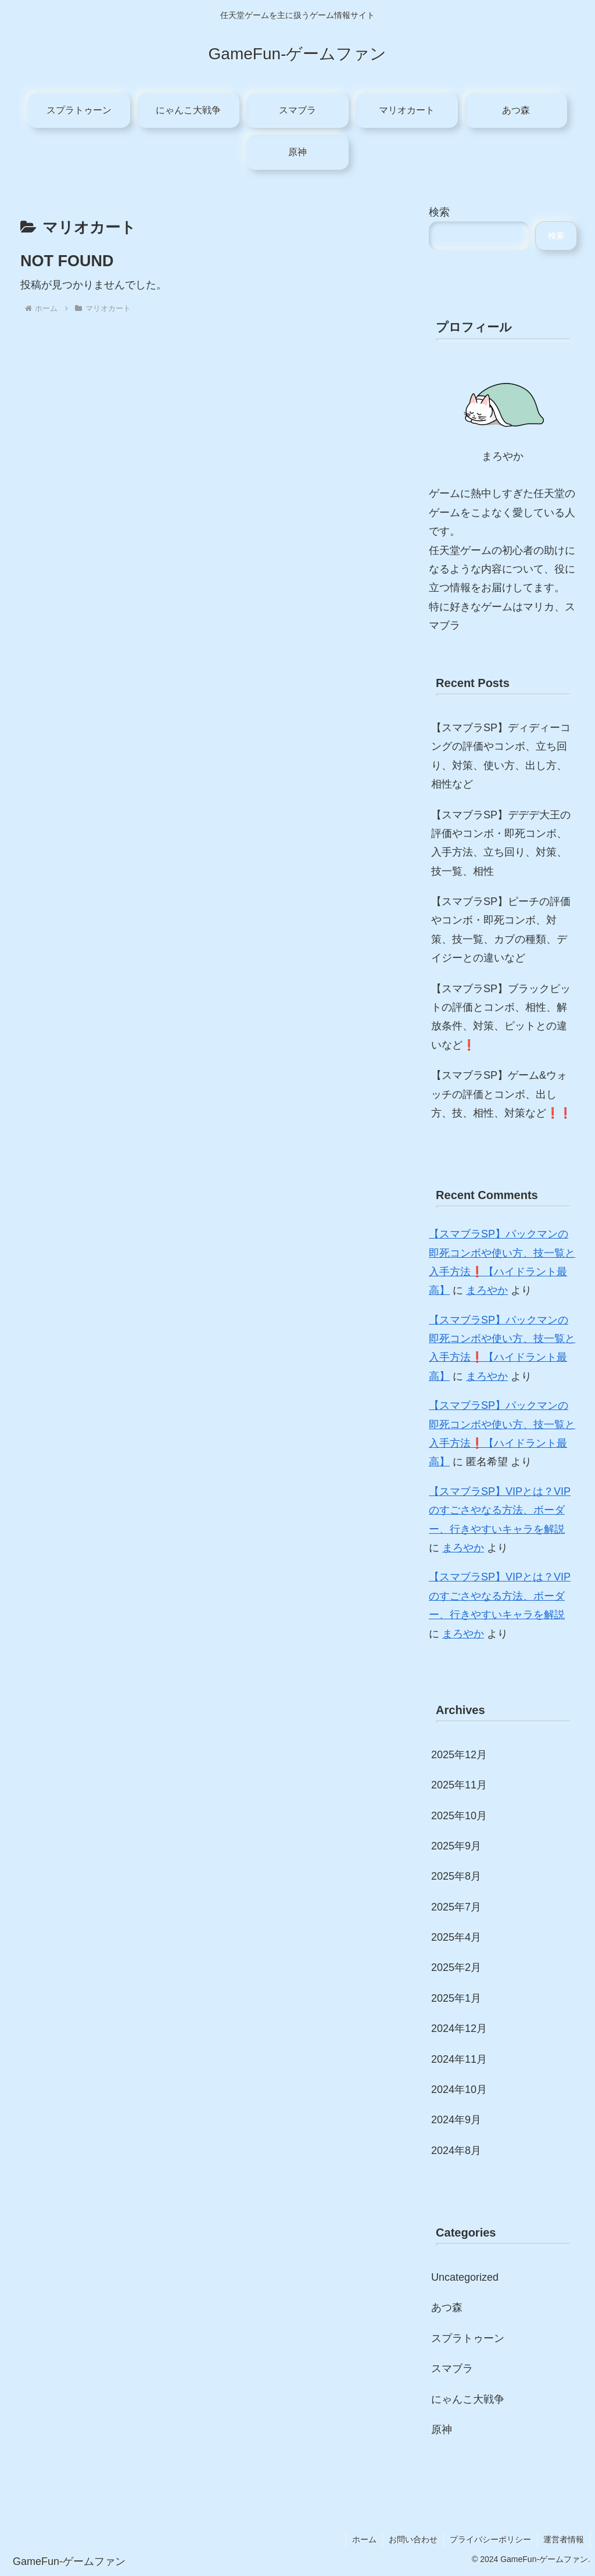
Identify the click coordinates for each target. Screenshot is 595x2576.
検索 (439, 212)
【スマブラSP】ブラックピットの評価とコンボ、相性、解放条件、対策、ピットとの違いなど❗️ (501, 1017)
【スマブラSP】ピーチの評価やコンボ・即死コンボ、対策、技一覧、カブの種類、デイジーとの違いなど (501, 930)
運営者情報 (563, 2539)
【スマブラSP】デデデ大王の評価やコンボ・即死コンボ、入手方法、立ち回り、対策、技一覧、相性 (501, 843)
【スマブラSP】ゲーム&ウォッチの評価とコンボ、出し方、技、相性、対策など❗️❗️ (501, 1094)
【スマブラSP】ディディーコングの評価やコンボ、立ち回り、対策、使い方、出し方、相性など (501, 756)
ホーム (364, 2539)
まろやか (487, 1290)
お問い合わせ (413, 2539)
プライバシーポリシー (490, 2539)
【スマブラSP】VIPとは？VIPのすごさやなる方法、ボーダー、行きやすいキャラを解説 (500, 1510)
